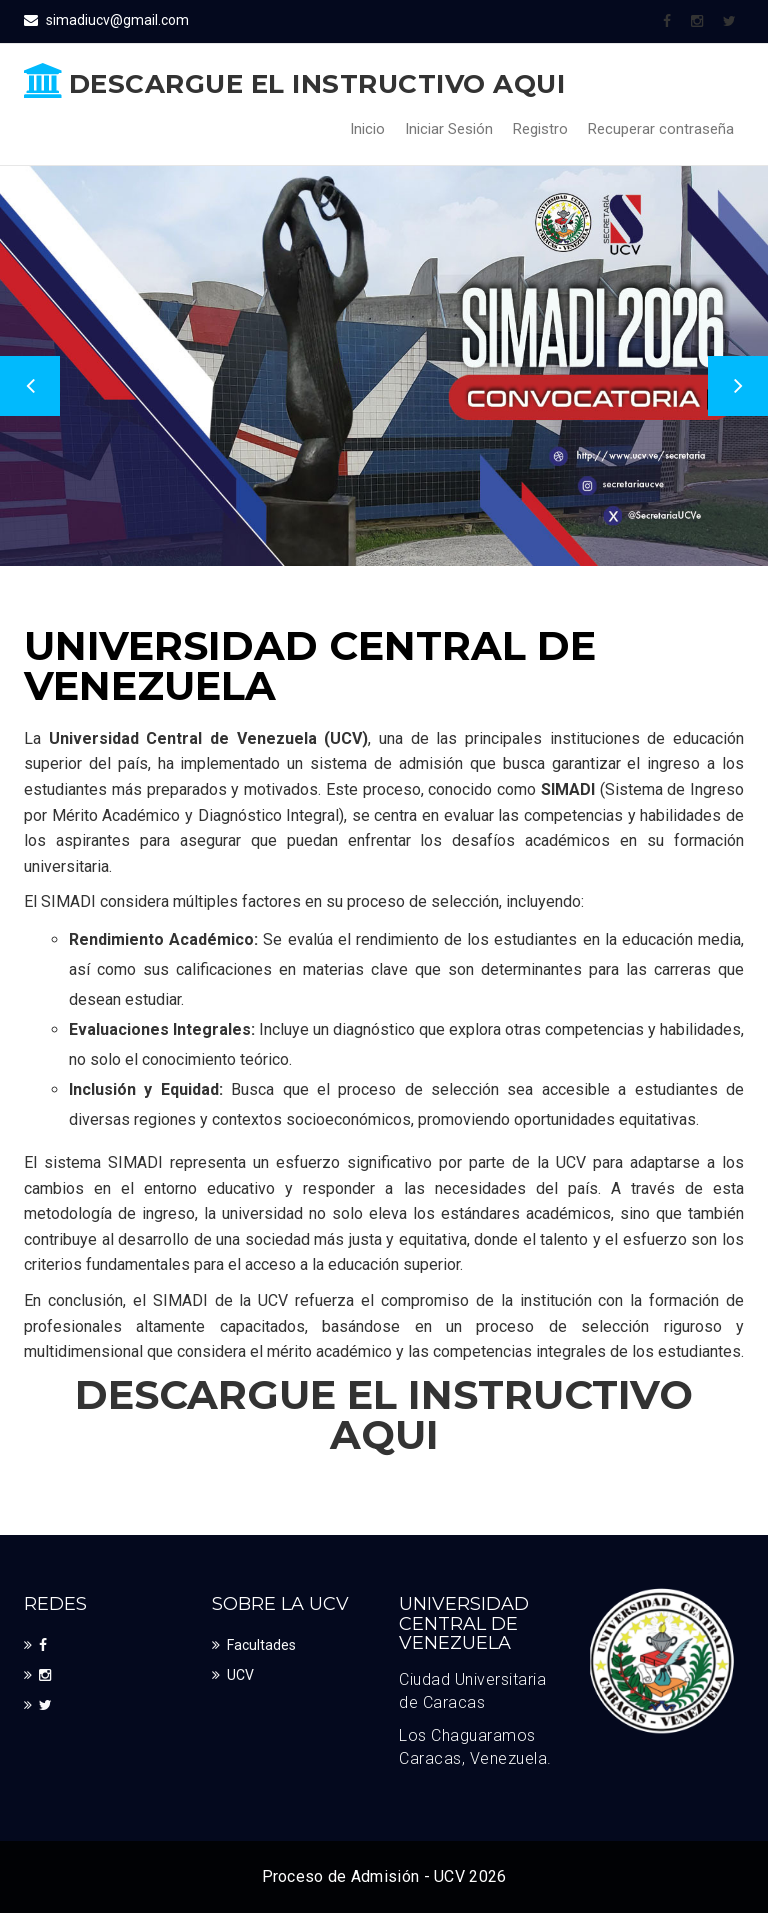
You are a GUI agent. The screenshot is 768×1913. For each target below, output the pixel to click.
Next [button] (738, 386)
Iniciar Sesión (449, 129)
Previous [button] (30, 386)
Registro (540, 129)
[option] (384, 366)
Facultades (261, 1645)
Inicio (367, 129)
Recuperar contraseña (661, 129)
